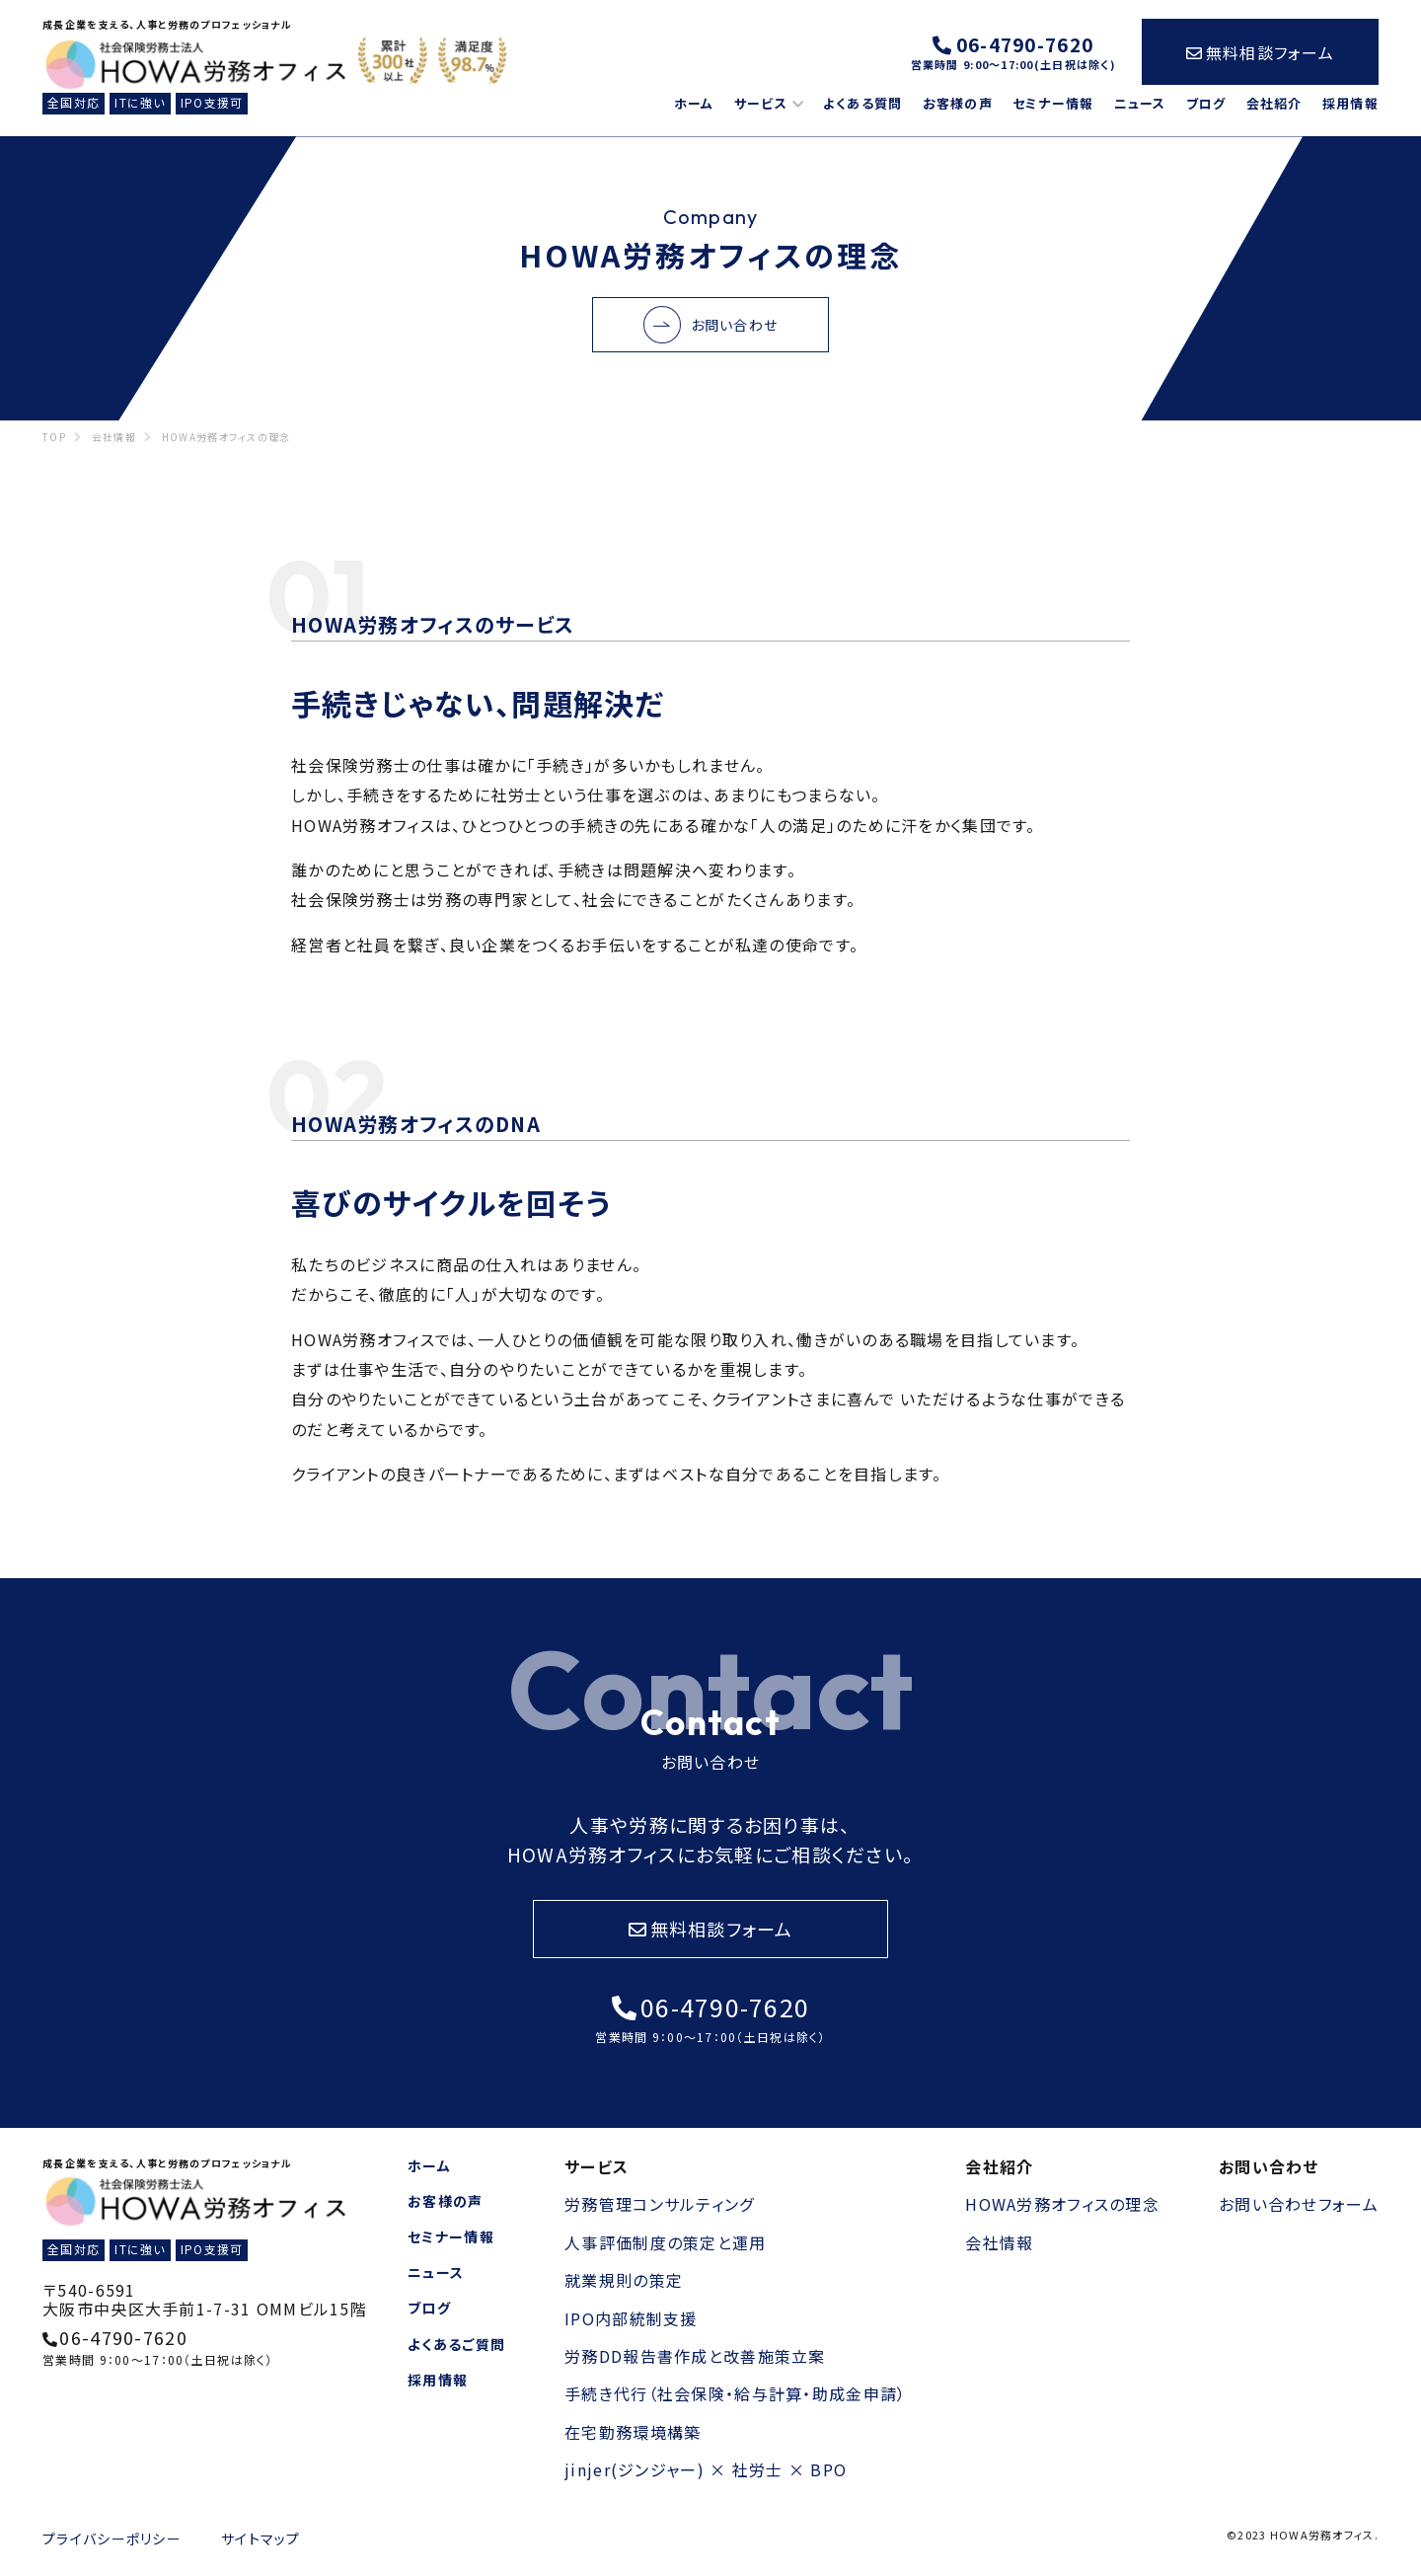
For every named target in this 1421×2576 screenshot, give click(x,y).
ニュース (1140, 104)
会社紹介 (1274, 104)
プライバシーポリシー (112, 2538)
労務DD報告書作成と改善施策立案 (694, 2356)
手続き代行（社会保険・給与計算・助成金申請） (735, 2393)
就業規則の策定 (623, 2280)
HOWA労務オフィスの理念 (1062, 2204)
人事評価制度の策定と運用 (665, 2242)
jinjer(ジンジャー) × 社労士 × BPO (705, 2469)
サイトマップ (261, 2538)
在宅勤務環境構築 (632, 2432)
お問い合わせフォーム (1299, 2204)
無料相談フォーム (1260, 52)
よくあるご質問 (456, 2344)
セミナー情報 (1053, 104)
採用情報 (1350, 104)
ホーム (694, 104)
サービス (760, 104)
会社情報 (999, 2242)
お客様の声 (958, 104)
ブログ (1206, 104)
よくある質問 (863, 104)
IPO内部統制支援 (631, 2318)
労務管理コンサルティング (659, 2204)
